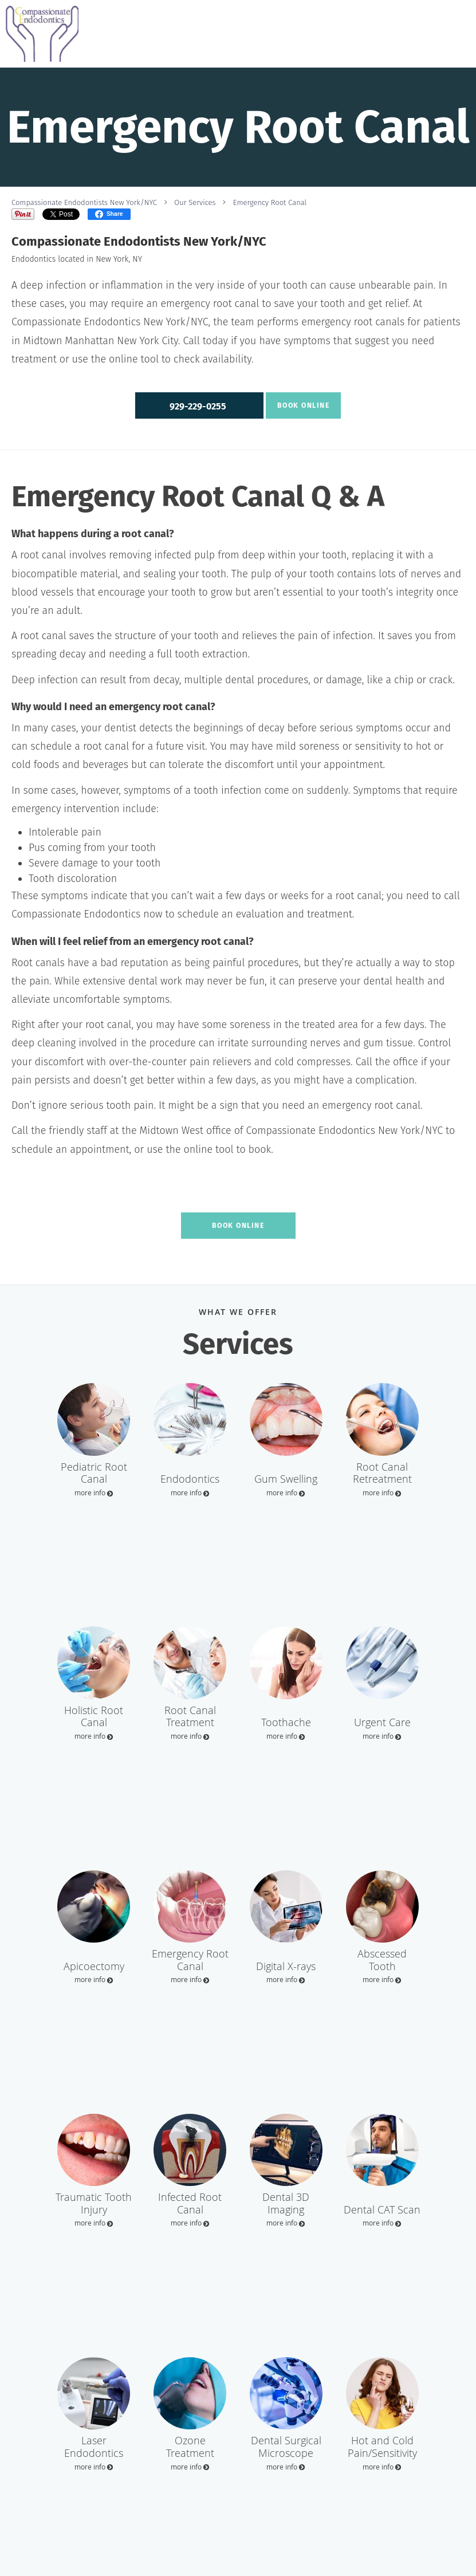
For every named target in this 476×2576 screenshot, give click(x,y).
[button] (199, 405)
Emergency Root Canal (269, 202)
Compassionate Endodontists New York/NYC (84, 202)
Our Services (194, 202)
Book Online (303, 405)
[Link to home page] (39, 34)
